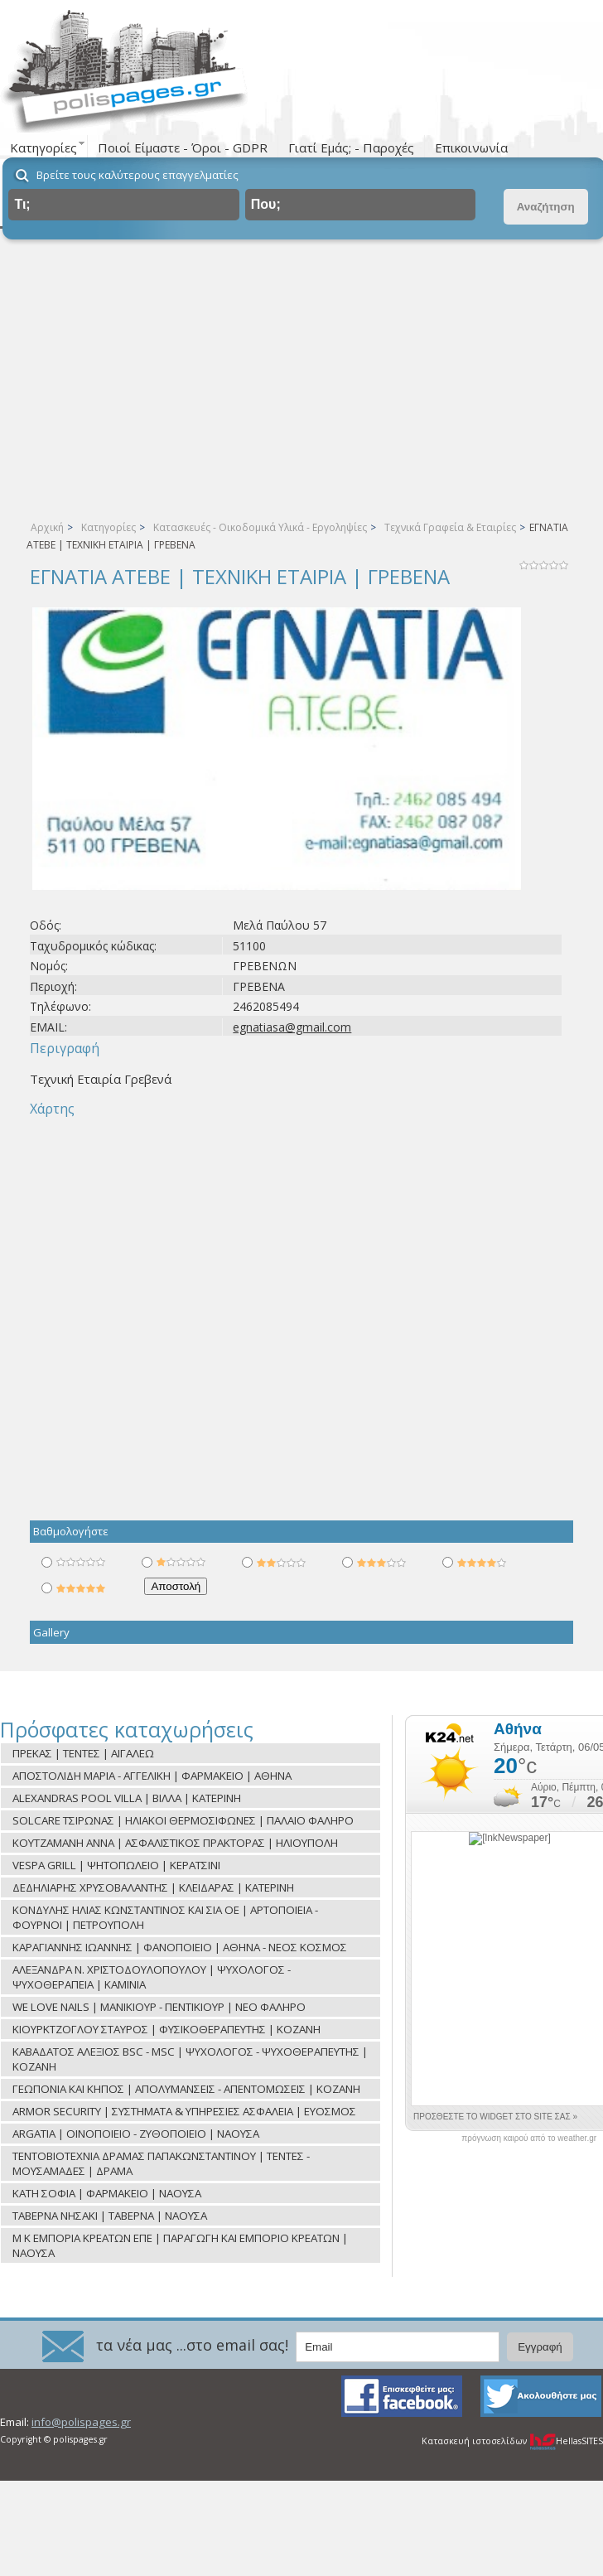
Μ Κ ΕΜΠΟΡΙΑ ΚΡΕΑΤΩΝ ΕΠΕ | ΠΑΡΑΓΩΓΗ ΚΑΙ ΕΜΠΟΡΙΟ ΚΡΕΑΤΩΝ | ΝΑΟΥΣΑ (180, 2245)
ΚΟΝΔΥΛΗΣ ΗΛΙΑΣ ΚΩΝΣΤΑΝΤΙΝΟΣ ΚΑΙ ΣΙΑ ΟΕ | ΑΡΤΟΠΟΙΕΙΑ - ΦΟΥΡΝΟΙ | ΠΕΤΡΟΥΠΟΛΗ (165, 1917)
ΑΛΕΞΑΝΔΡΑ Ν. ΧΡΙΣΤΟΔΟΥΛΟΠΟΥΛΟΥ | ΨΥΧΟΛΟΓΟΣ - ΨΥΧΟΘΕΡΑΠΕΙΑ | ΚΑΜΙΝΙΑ (151, 1977)
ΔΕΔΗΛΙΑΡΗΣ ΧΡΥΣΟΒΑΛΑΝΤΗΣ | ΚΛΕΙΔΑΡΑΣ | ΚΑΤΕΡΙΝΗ (153, 1887)
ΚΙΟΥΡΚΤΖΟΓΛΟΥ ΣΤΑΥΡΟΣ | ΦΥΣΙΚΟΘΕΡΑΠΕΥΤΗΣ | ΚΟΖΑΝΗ (166, 2029)
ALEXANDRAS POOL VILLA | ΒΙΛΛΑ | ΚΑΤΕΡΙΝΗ (126, 1798)
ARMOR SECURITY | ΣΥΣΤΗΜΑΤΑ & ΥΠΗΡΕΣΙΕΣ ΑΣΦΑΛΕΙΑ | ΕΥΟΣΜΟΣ (184, 2111)
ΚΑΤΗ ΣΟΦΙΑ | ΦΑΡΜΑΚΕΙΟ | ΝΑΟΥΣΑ (106, 2193)
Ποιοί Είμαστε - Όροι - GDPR (183, 147)
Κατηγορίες (108, 527)
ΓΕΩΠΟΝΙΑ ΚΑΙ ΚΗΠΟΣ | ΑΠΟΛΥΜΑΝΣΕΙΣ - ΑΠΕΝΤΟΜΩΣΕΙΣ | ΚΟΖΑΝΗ (186, 2088)
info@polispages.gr (81, 2421)
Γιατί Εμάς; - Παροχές (351, 147)
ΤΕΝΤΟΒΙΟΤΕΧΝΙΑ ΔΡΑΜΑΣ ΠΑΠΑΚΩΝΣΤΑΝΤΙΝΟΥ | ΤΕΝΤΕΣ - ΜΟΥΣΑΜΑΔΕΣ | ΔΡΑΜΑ (161, 2163)
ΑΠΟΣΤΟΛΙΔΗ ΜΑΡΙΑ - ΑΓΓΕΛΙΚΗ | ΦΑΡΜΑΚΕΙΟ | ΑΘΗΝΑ (152, 1775)
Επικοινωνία (471, 147)
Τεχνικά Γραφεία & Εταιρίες (450, 527)
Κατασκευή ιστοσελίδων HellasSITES (512, 2441)
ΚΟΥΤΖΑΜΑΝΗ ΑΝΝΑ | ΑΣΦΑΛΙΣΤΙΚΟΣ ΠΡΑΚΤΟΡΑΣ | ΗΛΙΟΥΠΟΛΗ (175, 1842)
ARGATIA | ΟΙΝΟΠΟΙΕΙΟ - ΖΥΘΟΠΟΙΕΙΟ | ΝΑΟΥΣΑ (135, 2133)
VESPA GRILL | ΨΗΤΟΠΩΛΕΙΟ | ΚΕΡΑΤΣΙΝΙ (116, 1865)
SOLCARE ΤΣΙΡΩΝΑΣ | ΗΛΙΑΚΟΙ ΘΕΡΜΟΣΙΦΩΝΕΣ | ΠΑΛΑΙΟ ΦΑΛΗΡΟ (183, 1820)
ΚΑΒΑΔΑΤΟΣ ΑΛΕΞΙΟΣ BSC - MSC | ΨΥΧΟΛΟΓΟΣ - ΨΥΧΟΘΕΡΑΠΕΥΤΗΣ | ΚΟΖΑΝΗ (190, 2059)
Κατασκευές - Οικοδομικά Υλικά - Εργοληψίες (260, 527)
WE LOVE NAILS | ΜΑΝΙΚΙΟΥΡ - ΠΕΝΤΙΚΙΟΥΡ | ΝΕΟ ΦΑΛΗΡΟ (159, 2006)
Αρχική (47, 527)
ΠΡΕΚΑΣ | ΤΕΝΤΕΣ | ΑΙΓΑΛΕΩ (83, 1753)
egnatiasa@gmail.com (292, 1027)
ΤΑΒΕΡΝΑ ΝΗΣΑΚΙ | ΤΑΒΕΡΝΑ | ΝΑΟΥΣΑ (109, 2215)
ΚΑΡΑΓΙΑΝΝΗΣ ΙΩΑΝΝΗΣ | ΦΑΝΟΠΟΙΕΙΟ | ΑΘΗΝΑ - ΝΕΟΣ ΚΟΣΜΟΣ (179, 1947)
